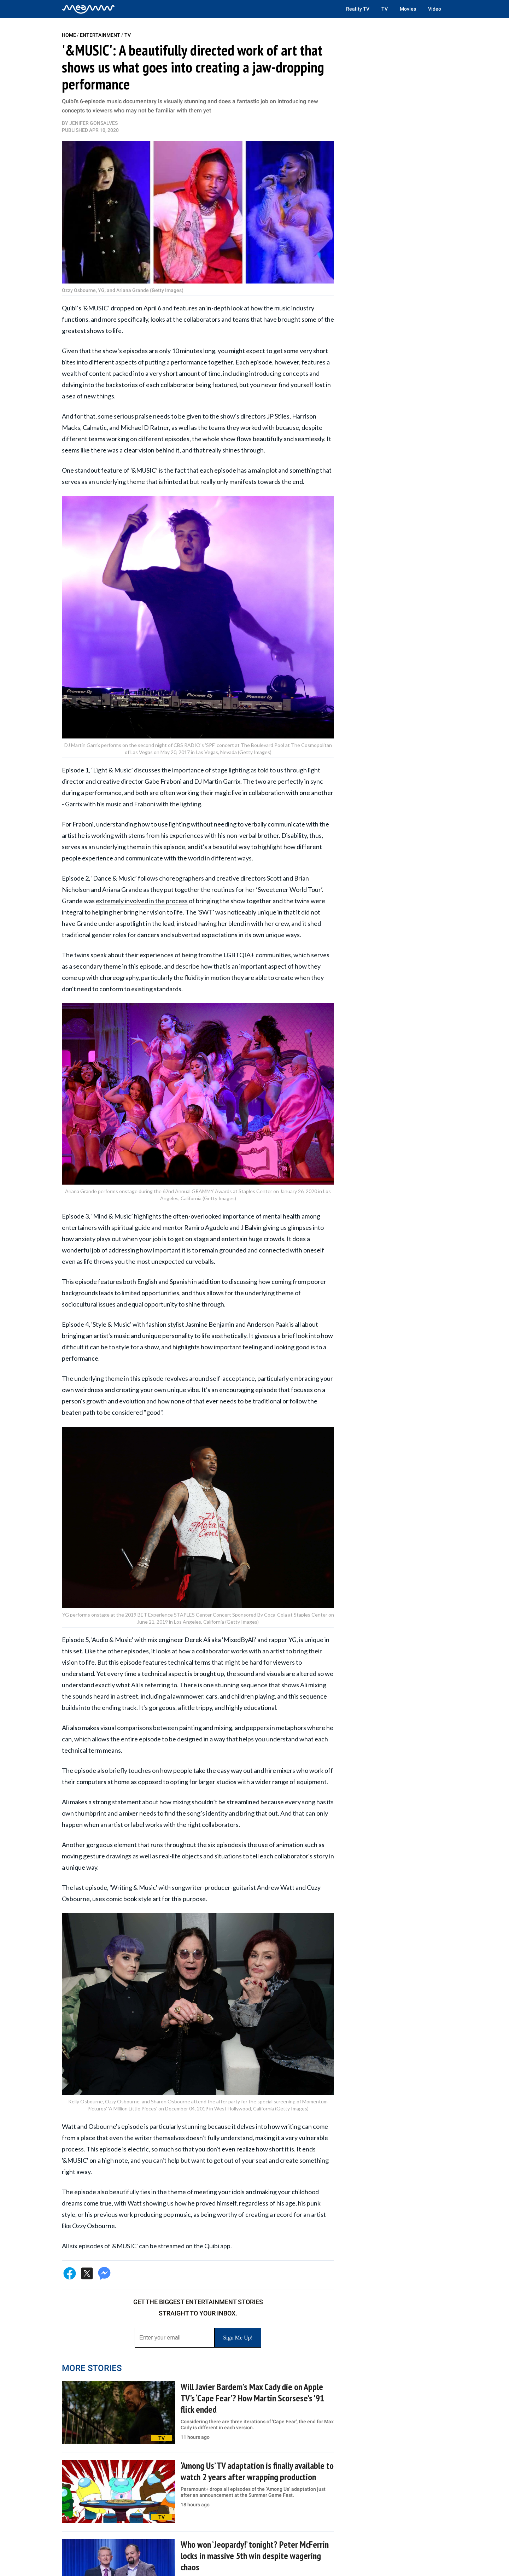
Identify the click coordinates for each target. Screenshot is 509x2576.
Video (434, 9)
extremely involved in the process (142, 901)
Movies (408, 9)
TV (384, 9)
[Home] (88, 9)
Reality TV (357, 9)
